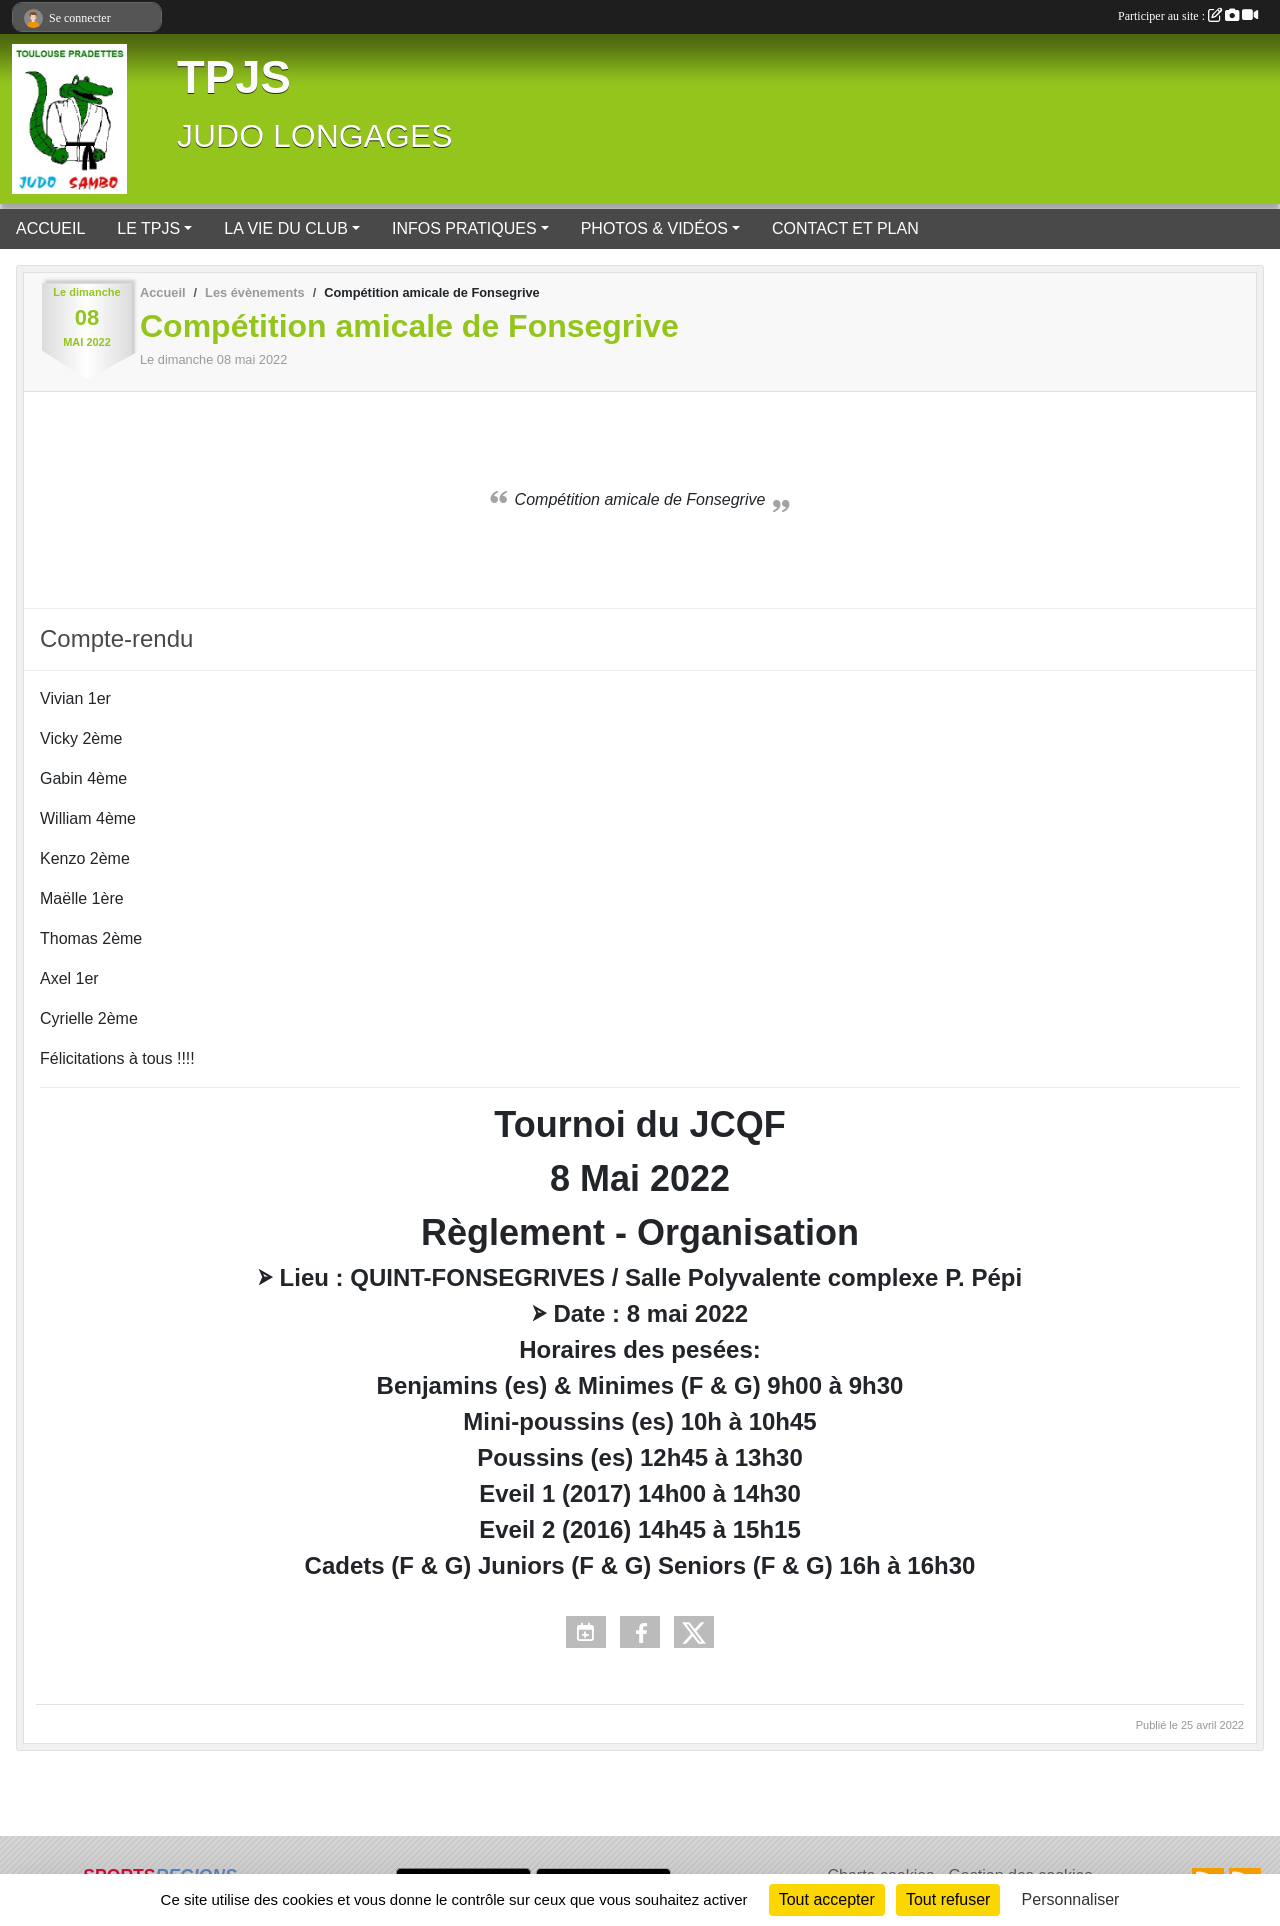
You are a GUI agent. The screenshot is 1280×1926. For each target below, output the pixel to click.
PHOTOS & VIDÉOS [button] (654, 228)
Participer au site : (1188, 16)
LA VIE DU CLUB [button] (286, 228)
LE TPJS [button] (148, 228)
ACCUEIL (50, 228)
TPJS (234, 77)
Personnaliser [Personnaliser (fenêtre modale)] (1071, 1899)
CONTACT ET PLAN (845, 228)
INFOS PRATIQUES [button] (464, 228)
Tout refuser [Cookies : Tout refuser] (948, 1899)
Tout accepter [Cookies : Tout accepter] (827, 1899)
